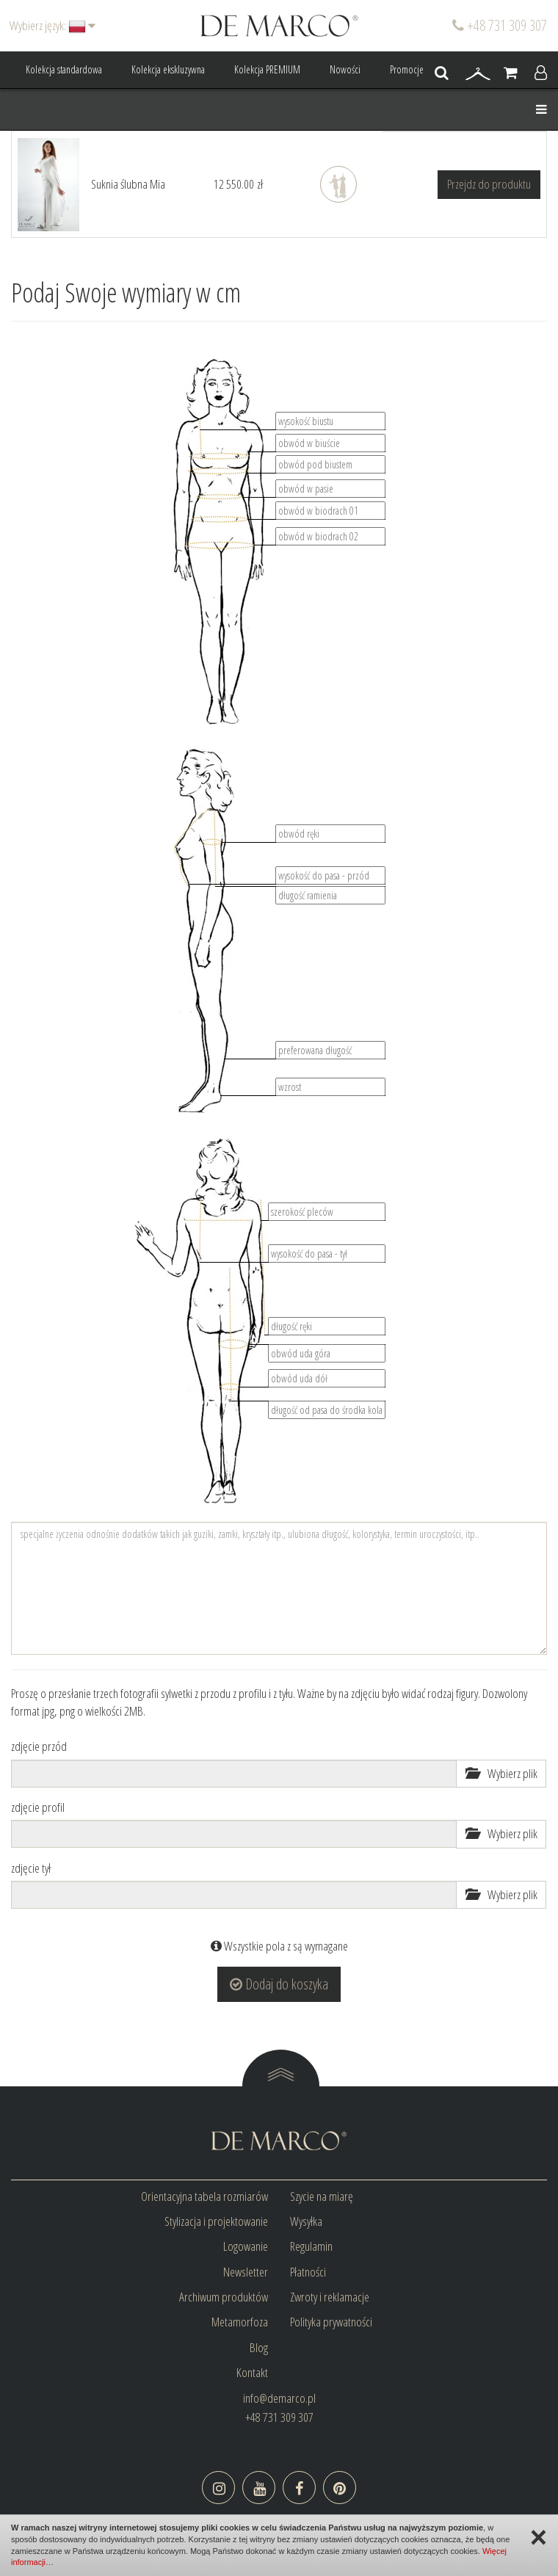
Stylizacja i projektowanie (216, 2221)
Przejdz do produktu (489, 183)
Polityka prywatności (331, 2321)
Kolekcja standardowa (64, 69)
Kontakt (252, 2372)
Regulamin (311, 2246)
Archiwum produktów (223, 2296)
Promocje (407, 69)
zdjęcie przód (39, 1746)
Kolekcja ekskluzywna (168, 69)
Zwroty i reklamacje (329, 2296)
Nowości (345, 69)
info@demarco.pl (279, 2398)
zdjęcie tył (31, 1868)
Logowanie (245, 2246)
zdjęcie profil (38, 1807)
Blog (259, 2347)
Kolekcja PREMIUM (267, 69)
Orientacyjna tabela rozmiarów (204, 2196)
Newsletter (245, 2271)
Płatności (308, 2271)
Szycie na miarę (321, 2196)
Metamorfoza (239, 2321)
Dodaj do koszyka (279, 1984)
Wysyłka (306, 2221)
